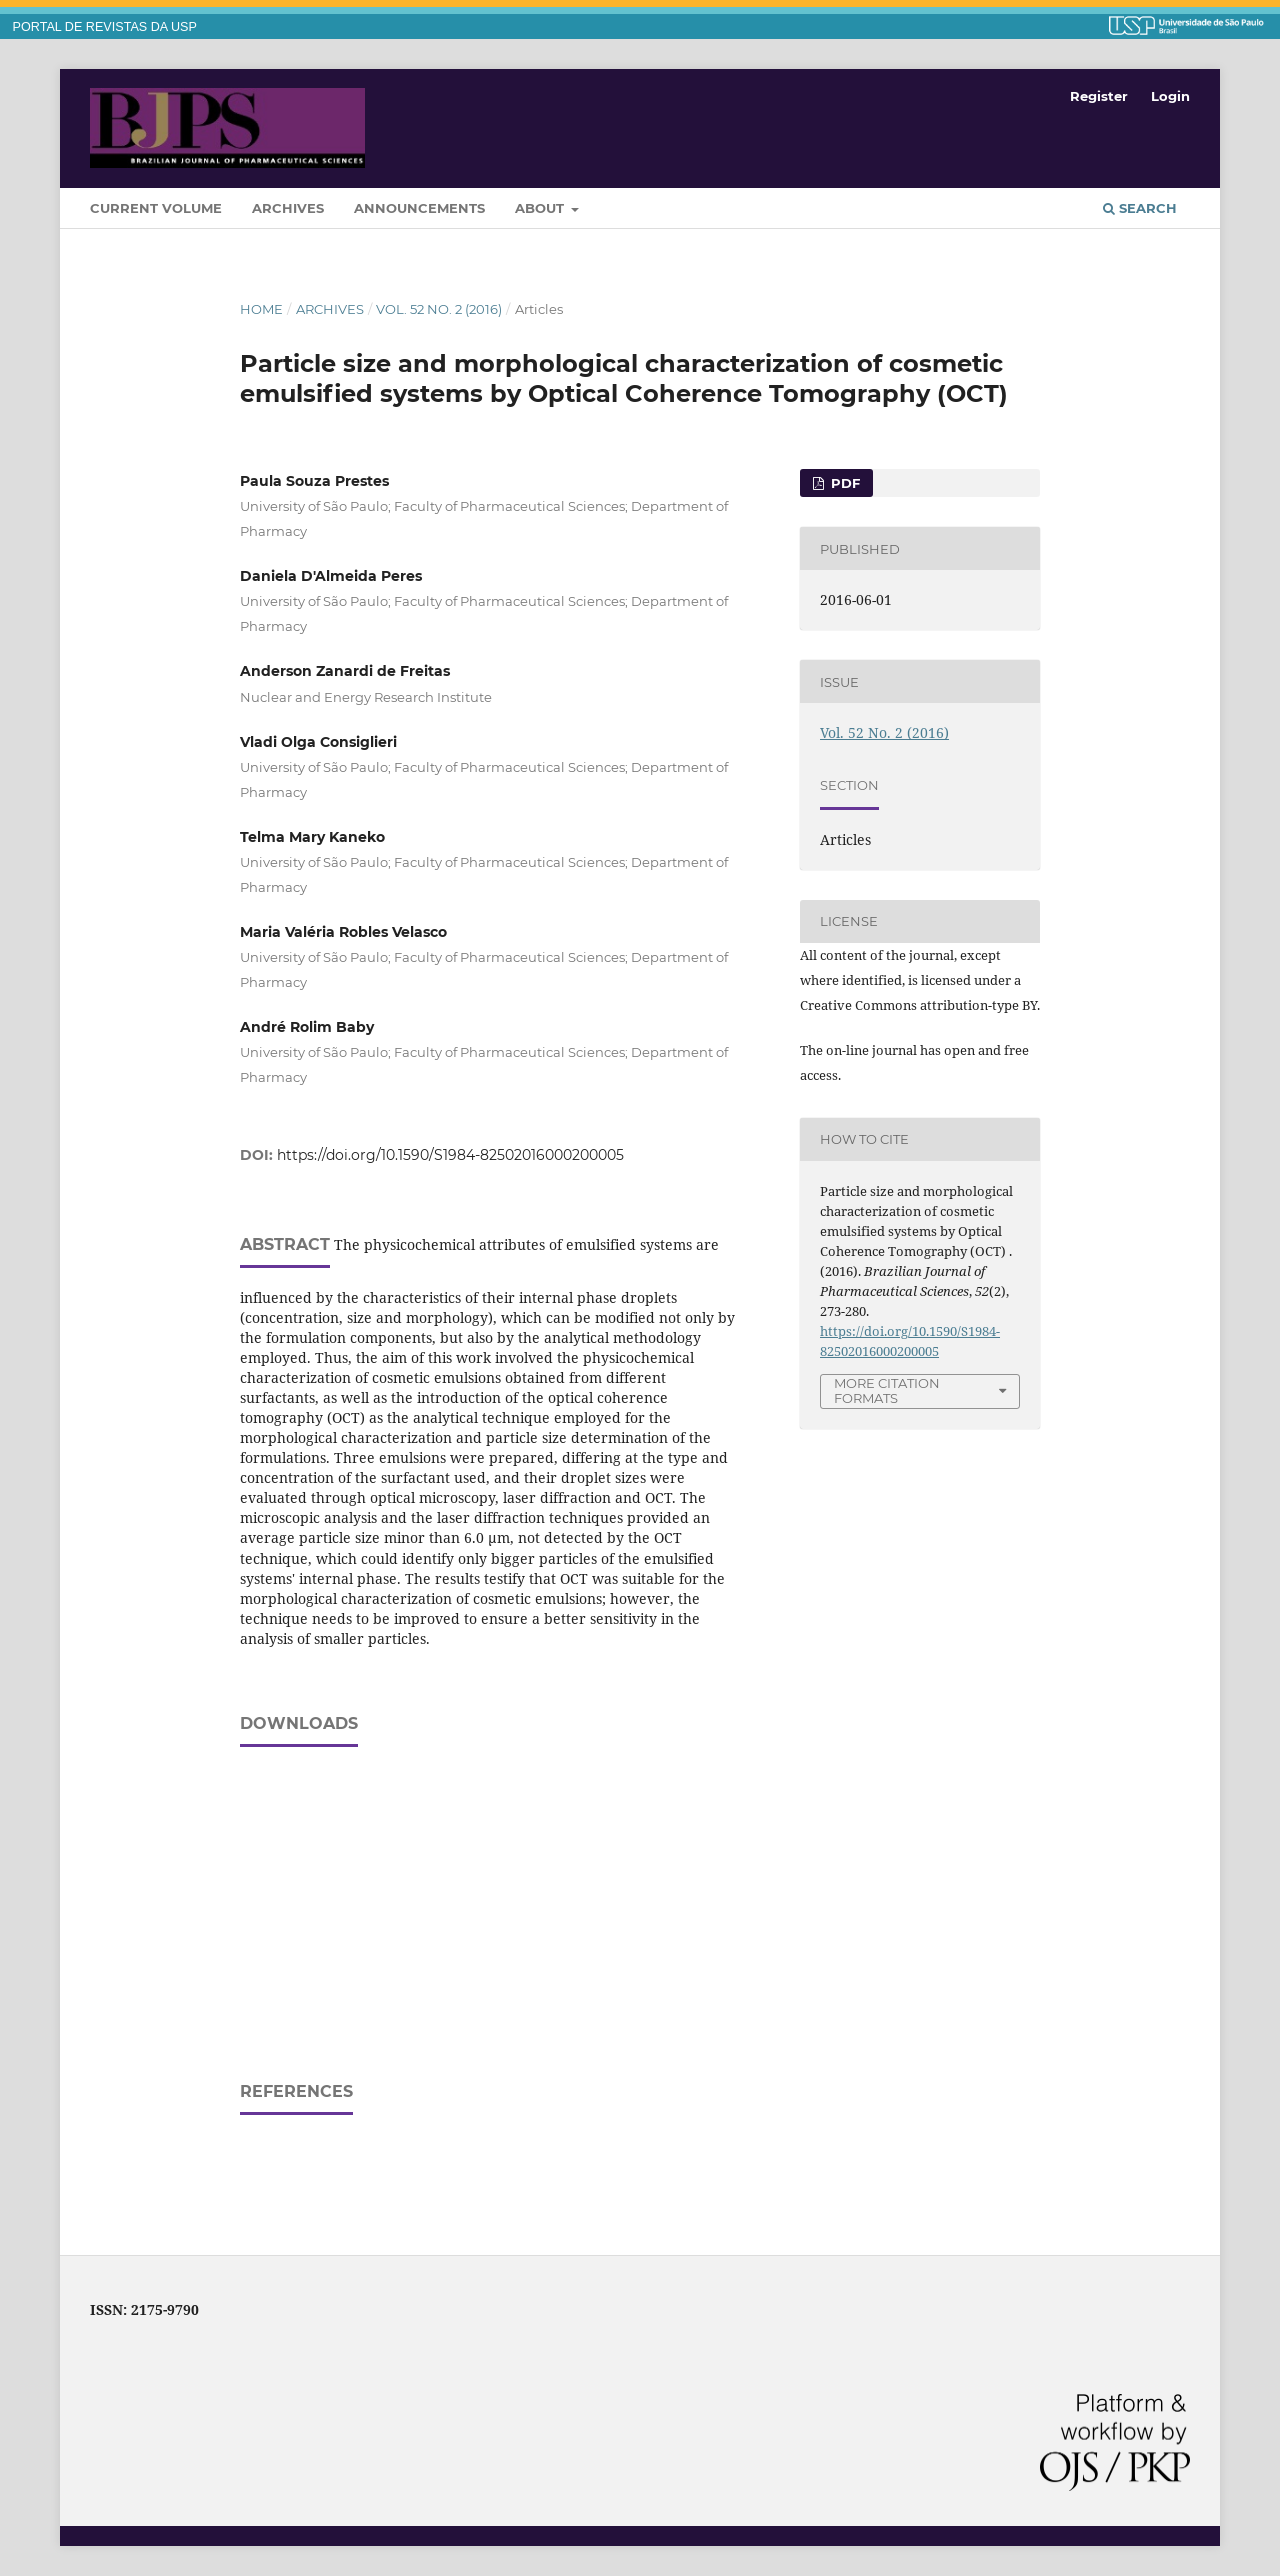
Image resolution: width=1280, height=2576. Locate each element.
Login (1170, 96)
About (541, 208)
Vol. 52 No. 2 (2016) (439, 309)
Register (1099, 96)
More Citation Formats (887, 1390)
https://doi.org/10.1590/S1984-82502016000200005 (450, 1155)
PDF (843, 483)
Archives (288, 208)
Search (1140, 208)
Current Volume (156, 208)
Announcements (419, 208)
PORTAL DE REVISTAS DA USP (105, 27)
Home (261, 309)
